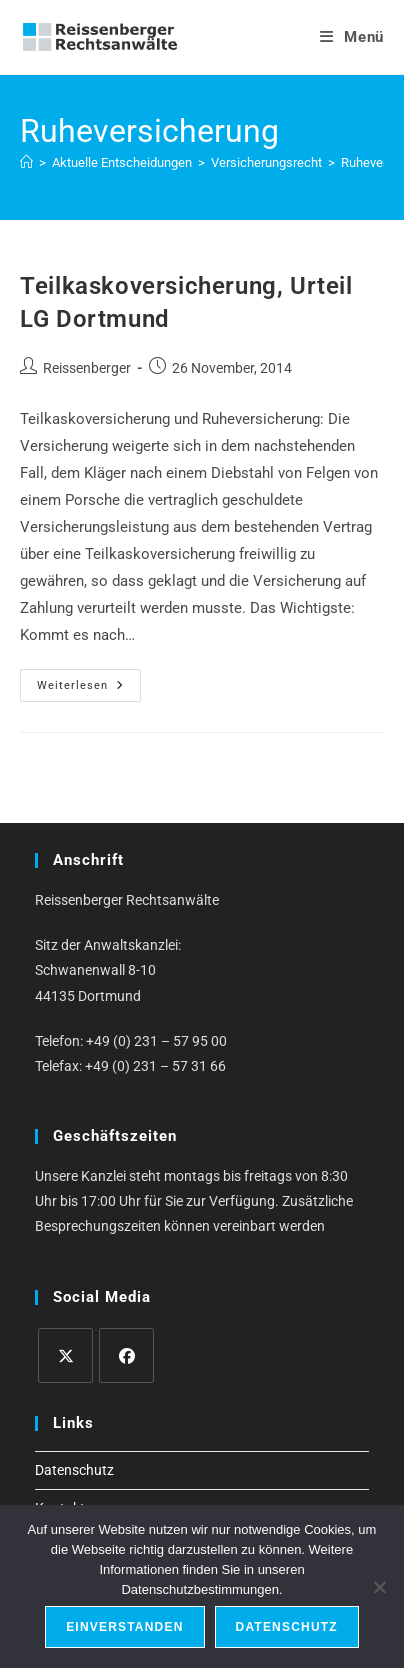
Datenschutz (74, 1470)
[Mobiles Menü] (352, 37)
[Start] (26, 162)
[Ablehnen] (379, 1587)
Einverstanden (124, 1627)
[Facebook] (126, 1355)
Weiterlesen (89, 690)
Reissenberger (87, 368)
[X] (65, 1355)
